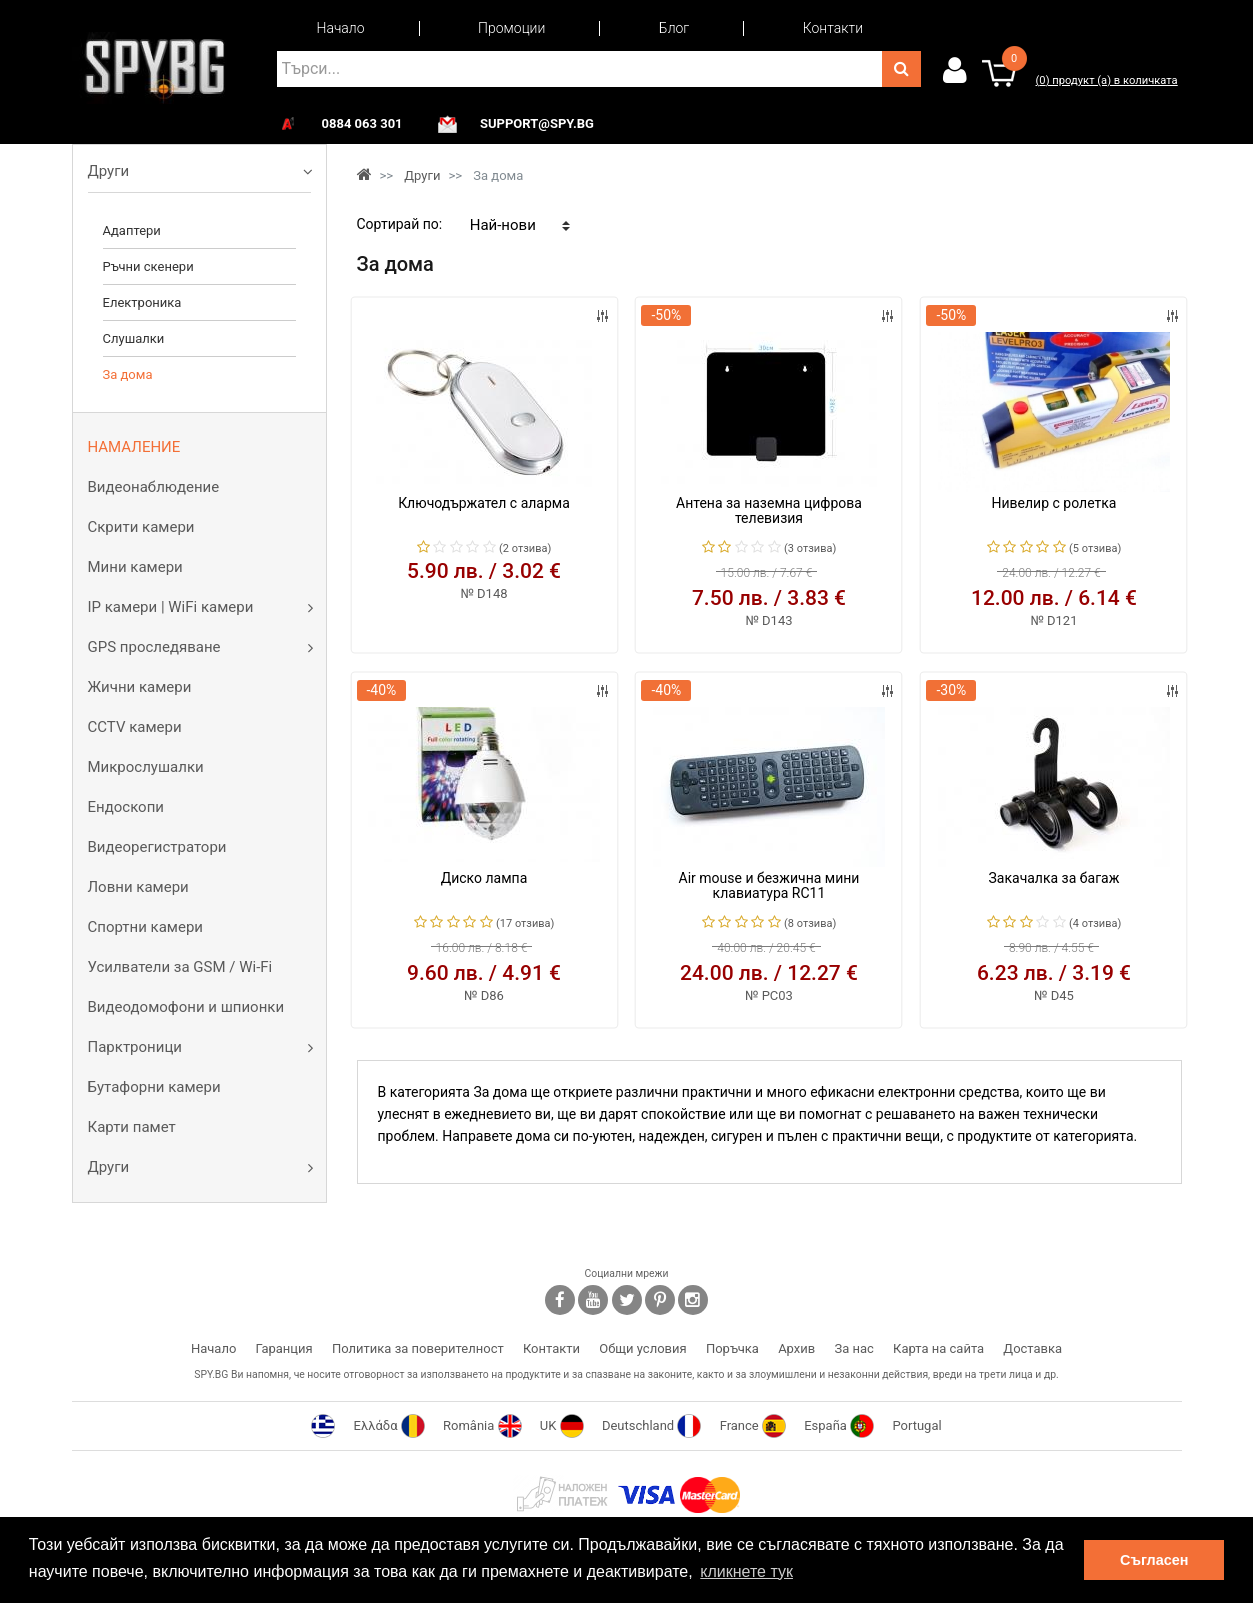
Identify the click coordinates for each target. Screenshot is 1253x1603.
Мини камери (135, 567)
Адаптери (132, 230)
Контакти (833, 28)
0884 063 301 (362, 124)
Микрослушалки (146, 767)
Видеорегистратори (157, 847)
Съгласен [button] (1154, 1560)
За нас (853, 1348)
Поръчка (732, 1348)
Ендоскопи (126, 807)
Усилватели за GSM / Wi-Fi (180, 967)
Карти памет (132, 1127)
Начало (341, 28)
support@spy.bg (537, 124)
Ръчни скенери (148, 266)
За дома (128, 374)
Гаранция (284, 1348)
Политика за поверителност (418, 1348)
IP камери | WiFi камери (171, 607)
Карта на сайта (938, 1348)
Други (109, 171)
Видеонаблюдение (154, 487)
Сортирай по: (400, 224)
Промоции (511, 28)
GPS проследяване (154, 647)
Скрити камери (141, 527)
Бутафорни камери (154, 1087)
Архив (796, 1348)
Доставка (1032, 1348)
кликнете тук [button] (746, 1571)
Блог (674, 28)
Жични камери (140, 687)
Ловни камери (138, 887)
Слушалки (134, 338)
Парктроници (135, 1047)
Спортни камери (145, 927)
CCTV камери (135, 727)
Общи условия (642, 1348)
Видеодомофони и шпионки (186, 1007)
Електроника (142, 302)
